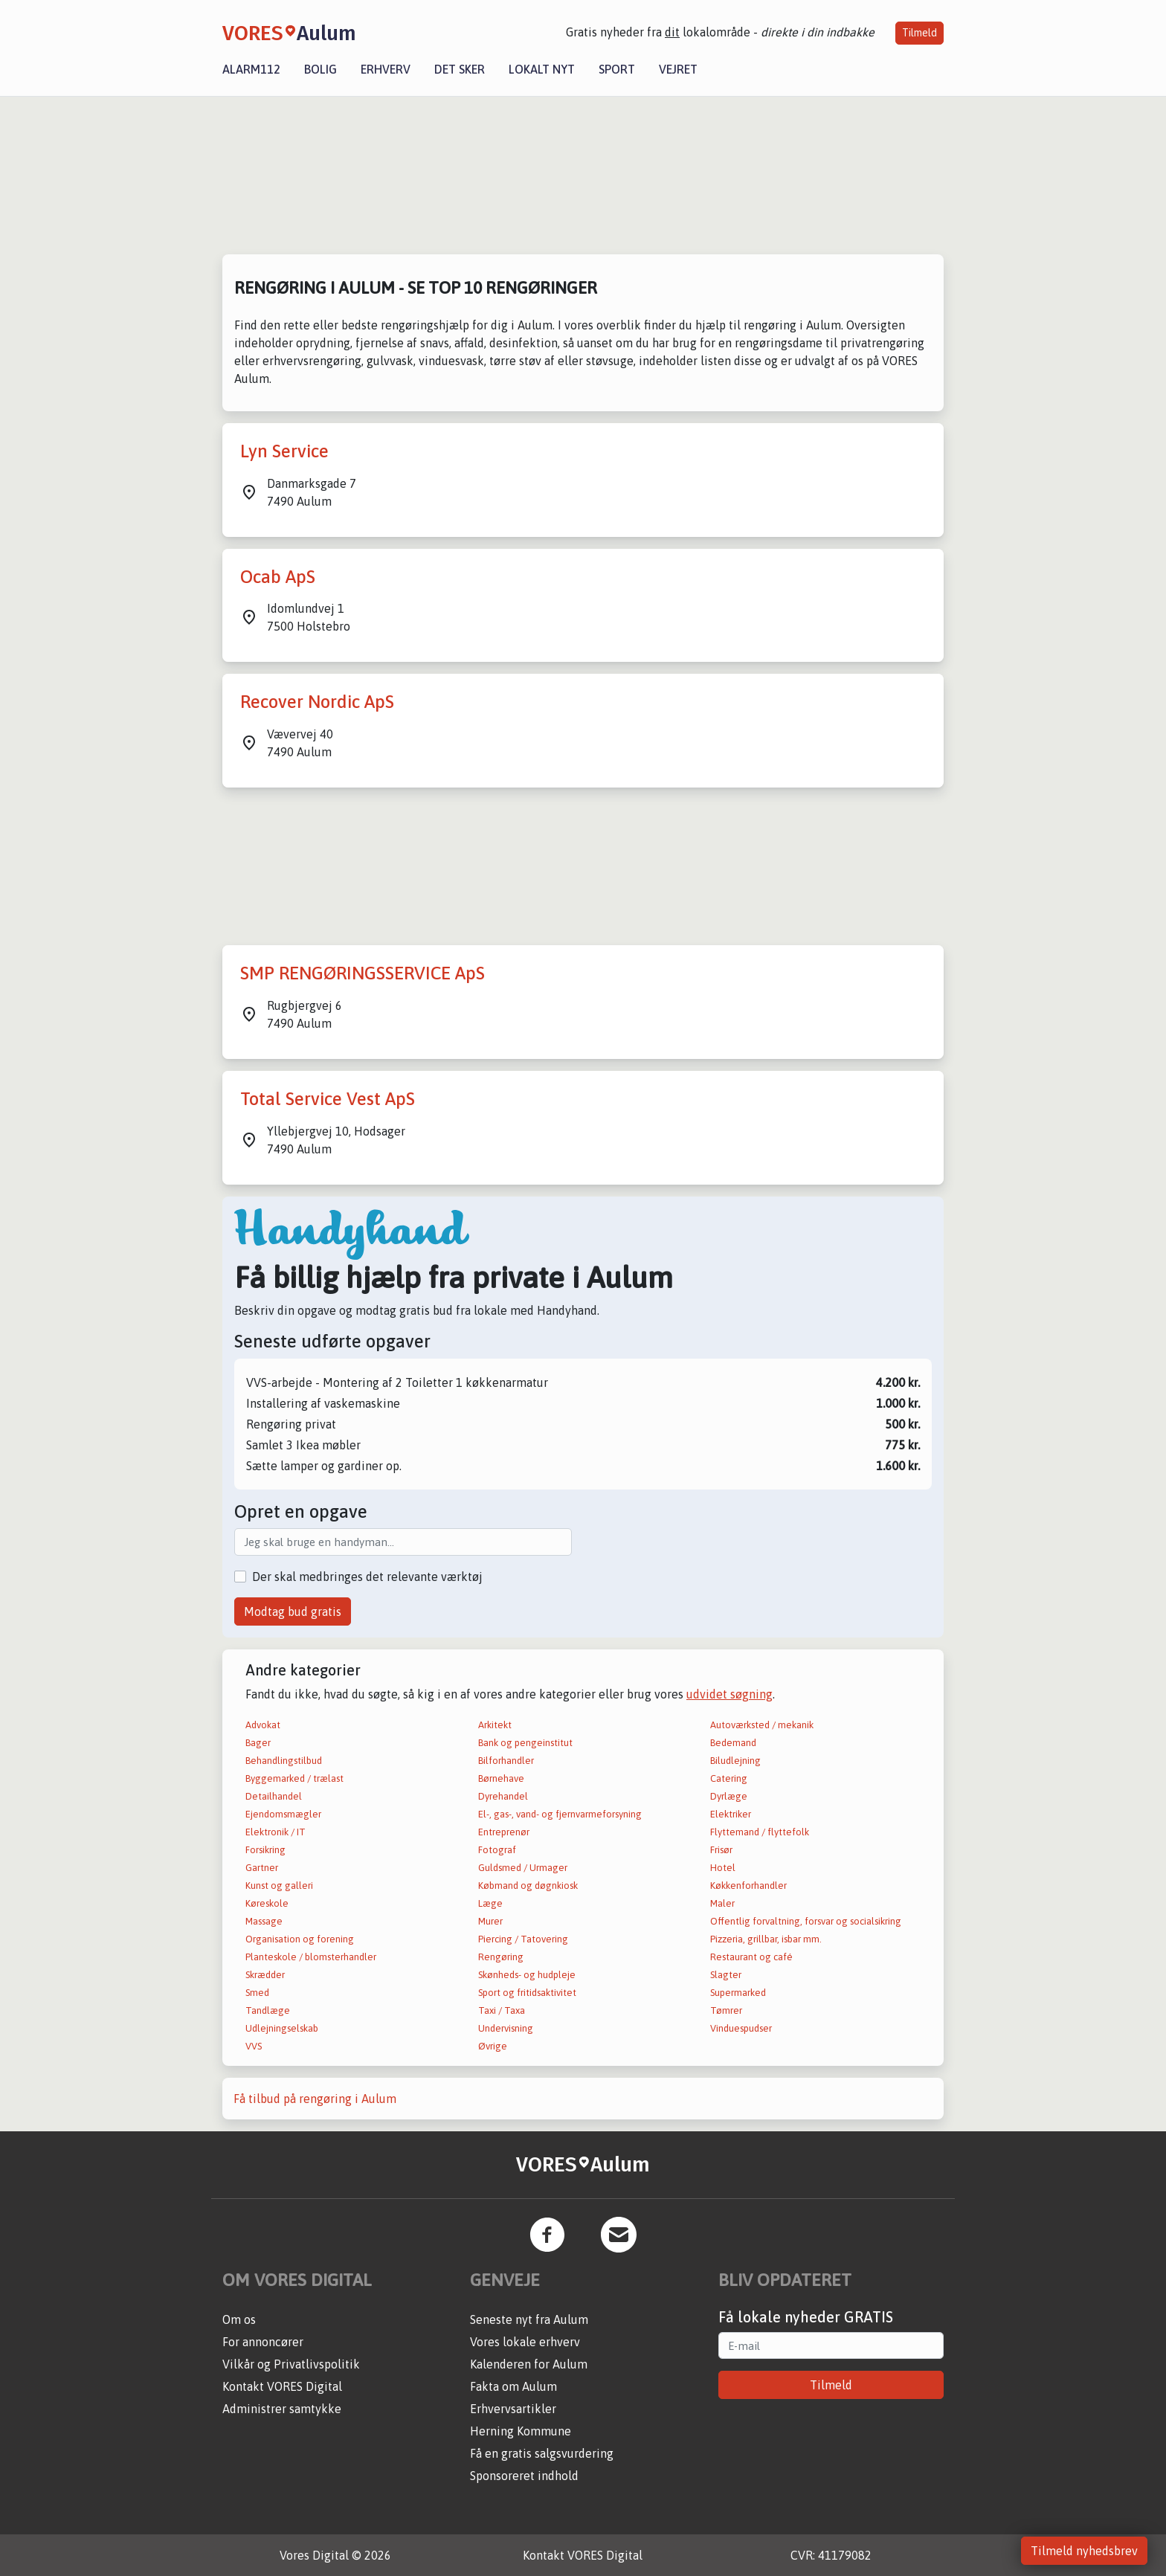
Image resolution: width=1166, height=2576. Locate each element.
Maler (722, 1903)
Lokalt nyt (542, 69)
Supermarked (738, 1992)
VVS (253, 2046)
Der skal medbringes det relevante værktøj (367, 1576)
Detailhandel (273, 1796)
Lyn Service (284, 451)
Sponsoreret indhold (524, 2475)
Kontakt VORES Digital (282, 2386)
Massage (264, 1921)
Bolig (320, 69)
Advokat (262, 1724)
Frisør (721, 1849)
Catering (728, 1778)
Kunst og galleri (279, 1885)
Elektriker (730, 1814)
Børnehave (501, 1778)
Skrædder (265, 1974)
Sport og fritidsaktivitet (527, 1992)
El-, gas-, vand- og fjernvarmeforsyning (560, 1814)
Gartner (261, 1867)
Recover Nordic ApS (317, 702)
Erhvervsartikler (513, 2408)
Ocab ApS (277, 577)
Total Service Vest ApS (327, 1099)
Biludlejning (735, 1760)
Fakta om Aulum (513, 2386)
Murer (490, 1921)
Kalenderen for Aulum (528, 2364)
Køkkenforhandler (748, 1885)
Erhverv (385, 69)
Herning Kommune (520, 2431)
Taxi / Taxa (501, 2010)
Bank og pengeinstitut (525, 1742)
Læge (490, 1903)
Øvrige (492, 2046)
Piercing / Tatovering (523, 1939)
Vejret (678, 69)
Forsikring (265, 1849)
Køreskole (267, 1903)
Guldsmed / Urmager (522, 1867)
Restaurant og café (751, 1956)
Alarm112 (251, 69)
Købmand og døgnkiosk (528, 1885)
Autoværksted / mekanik (762, 1724)
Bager (258, 1742)
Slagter (725, 1974)
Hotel (722, 1867)
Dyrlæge (728, 1796)
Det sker (459, 69)
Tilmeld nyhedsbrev (1084, 2550)
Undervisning (505, 2028)
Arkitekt (495, 1724)
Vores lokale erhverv (525, 2341)
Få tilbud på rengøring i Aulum (314, 2098)
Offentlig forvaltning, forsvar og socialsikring (805, 1921)
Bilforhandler (506, 1760)
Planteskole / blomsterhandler (310, 1956)
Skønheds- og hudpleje (527, 1974)
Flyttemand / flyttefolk (759, 1832)
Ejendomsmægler (283, 1814)
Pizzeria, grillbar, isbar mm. (766, 1939)
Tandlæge (267, 2010)
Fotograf (497, 1849)
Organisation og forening (299, 1939)
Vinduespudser (741, 2028)
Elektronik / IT (275, 1832)
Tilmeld (919, 33)
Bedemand (733, 1742)
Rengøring (501, 1956)
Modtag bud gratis (292, 1611)
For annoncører (262, 2341)
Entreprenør (503, 1832)
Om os (239, 2319)
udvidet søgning (729, 1694)
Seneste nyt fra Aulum (529, 2319)
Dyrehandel (503, 1796)
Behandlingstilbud (283, 1760)
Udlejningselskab (281, 2028)
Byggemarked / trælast (294, 1778)
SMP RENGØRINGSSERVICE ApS (362, 973)
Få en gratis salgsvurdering (541, 2453)
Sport (617, 69)
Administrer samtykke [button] (281, 2408)
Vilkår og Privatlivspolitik (291, 2364)
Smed (257, 1992)
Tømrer (726, 2010)
